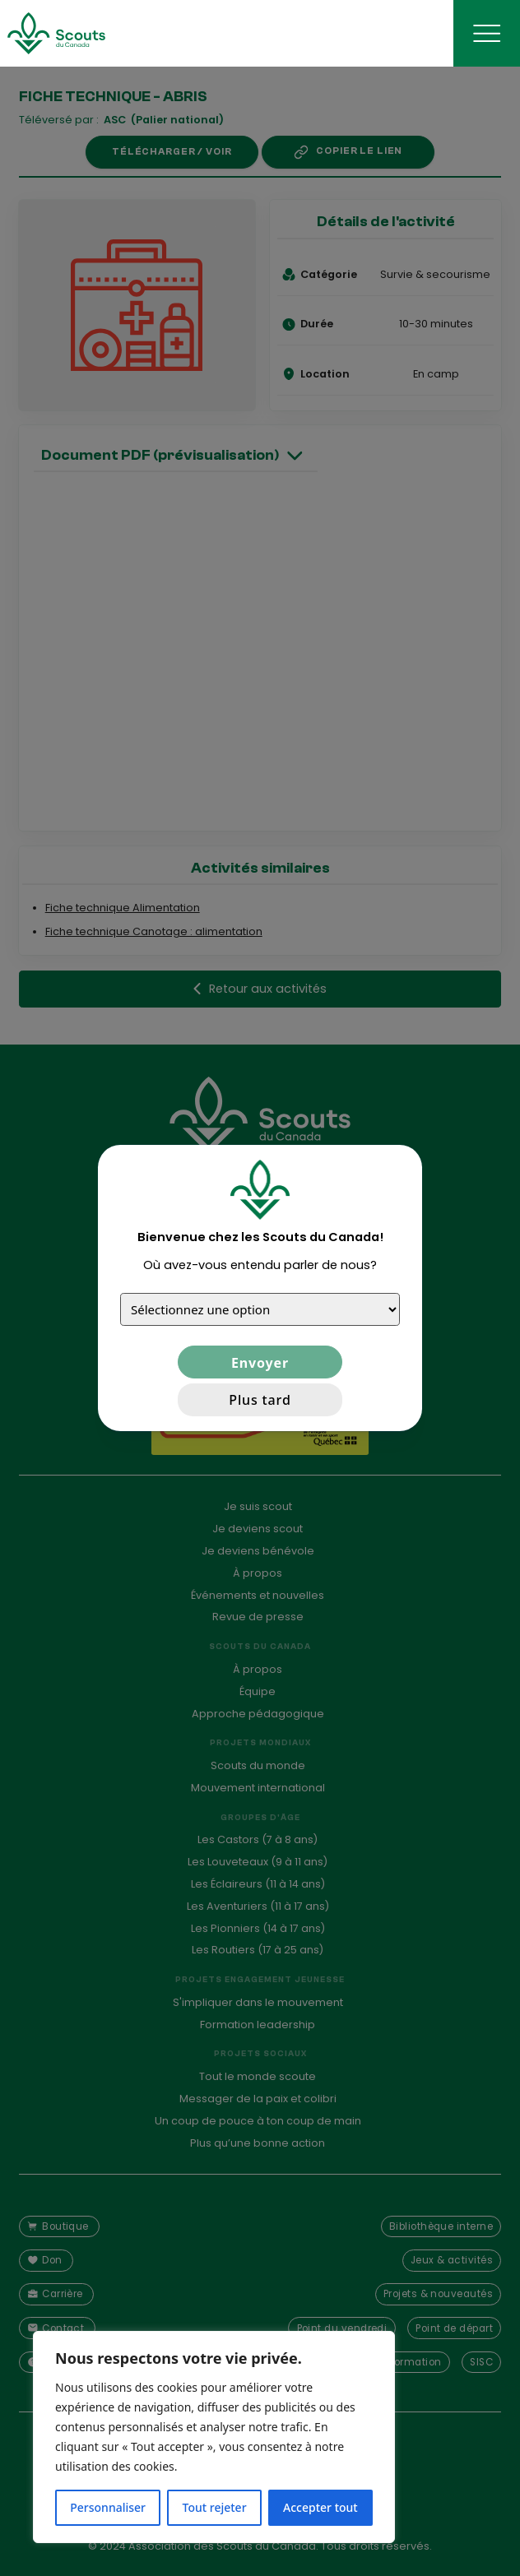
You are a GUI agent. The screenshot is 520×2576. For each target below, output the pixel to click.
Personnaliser (108, 2507)
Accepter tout (320, 2507)
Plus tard (259, 1400)
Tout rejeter (215, 2507)
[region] (214, 2437)
